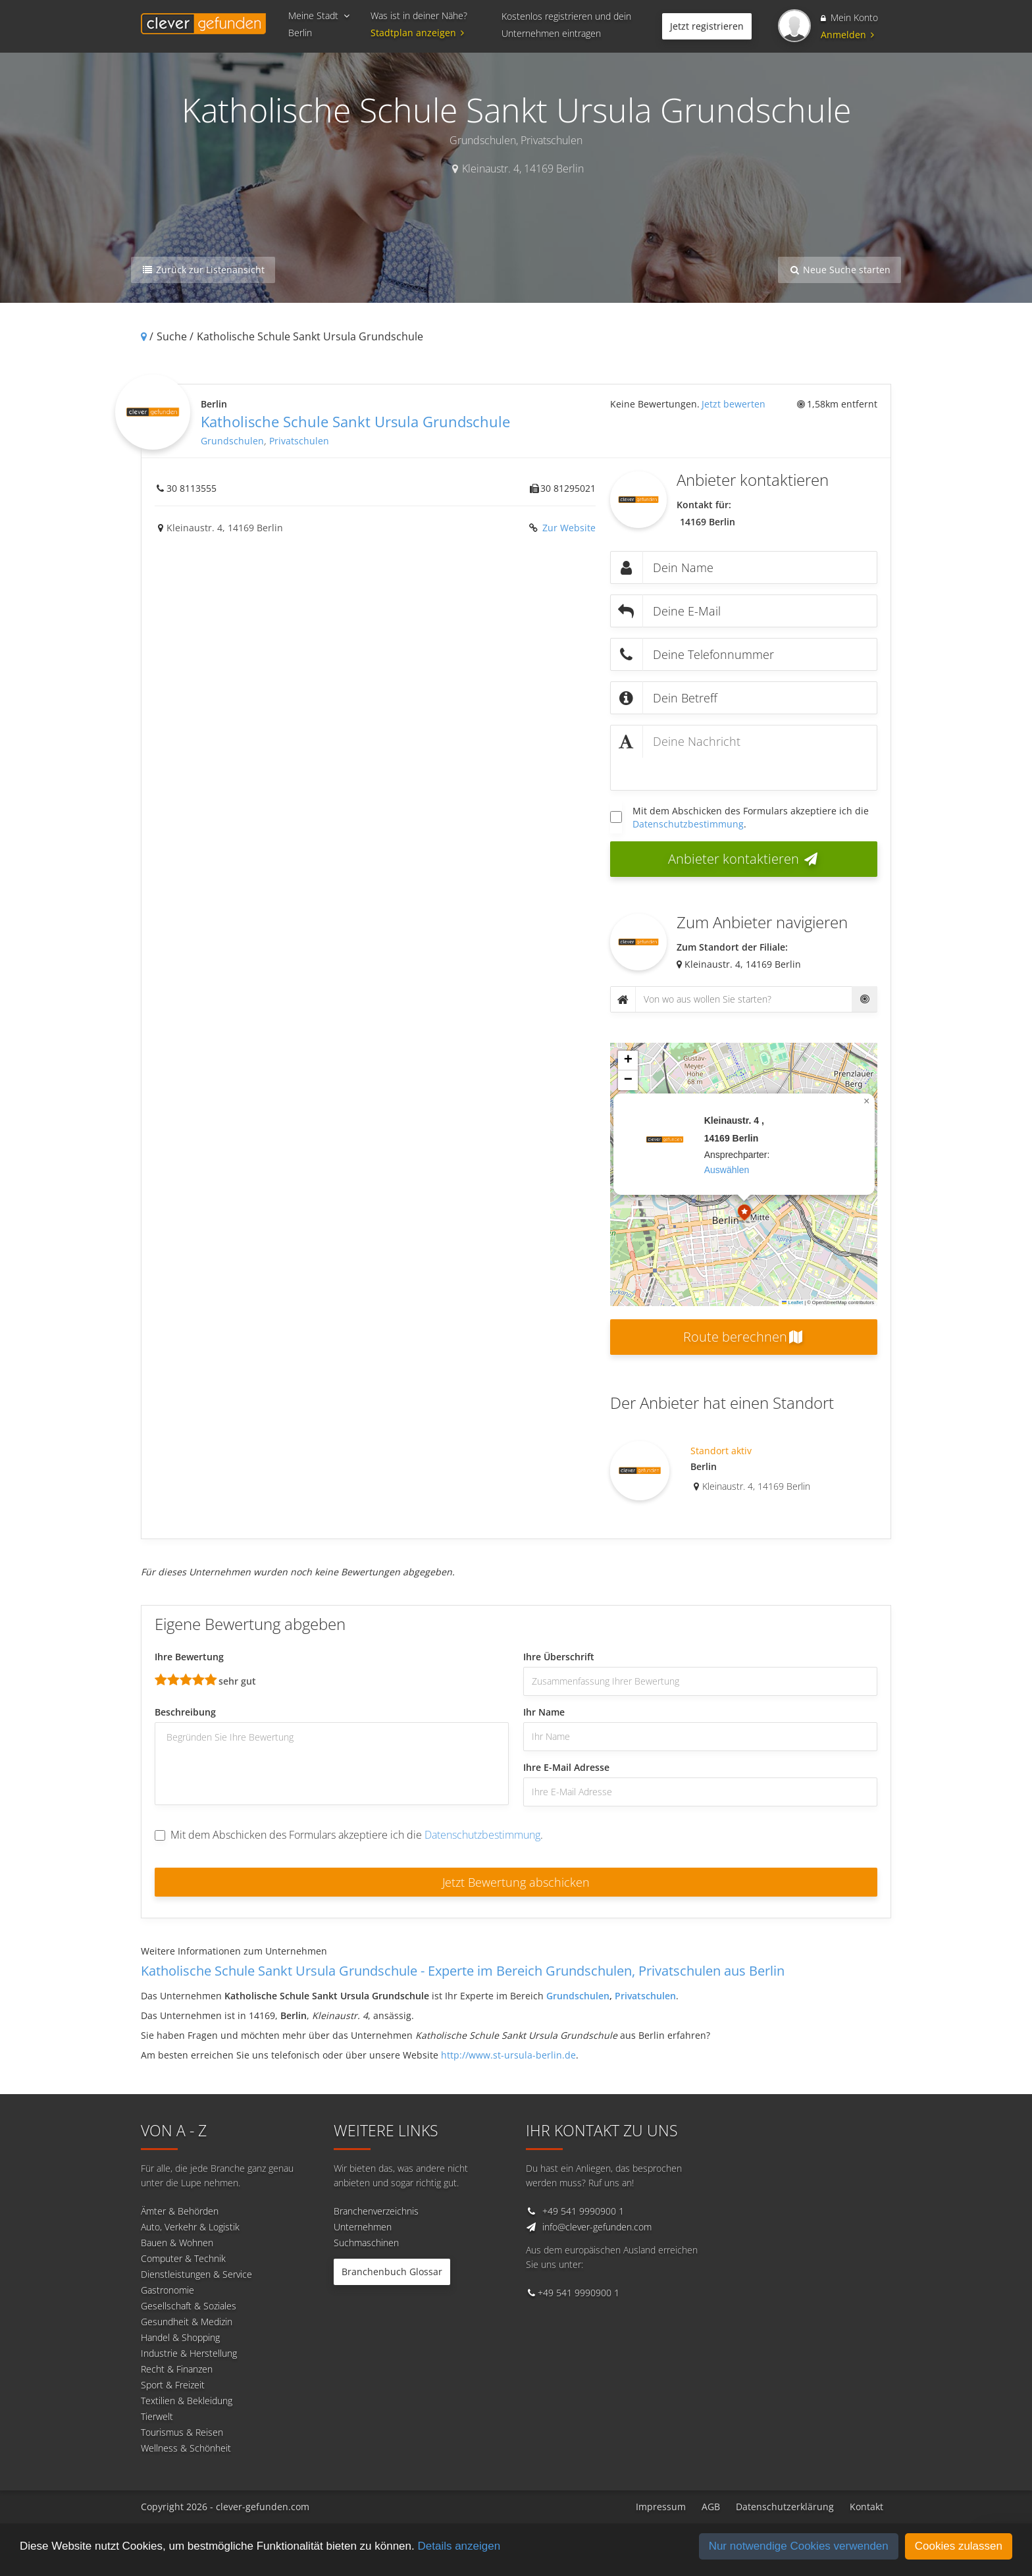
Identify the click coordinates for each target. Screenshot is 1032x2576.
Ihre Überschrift (558, 1656)
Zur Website (568, 527)
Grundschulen (232, 440)
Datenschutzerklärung (785, 2506)
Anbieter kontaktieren (743, 859)
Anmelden (847, 34)
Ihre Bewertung (189, 1656)
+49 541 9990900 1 (583, 2211)
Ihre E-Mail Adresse (566, 1767)
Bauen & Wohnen (177, 2242)
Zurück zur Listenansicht (203, 269)
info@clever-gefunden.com (597, 2227)
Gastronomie (167, 2290)
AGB (711, 2506)
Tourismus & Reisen (182, 2432)
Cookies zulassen (958, 2546)
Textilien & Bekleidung (186, 2400)
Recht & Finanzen (177, 2369)
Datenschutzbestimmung (688, 824)
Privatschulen (299, 440)
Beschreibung (185, 1712)
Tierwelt (157, 2416)
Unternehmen (363, 2227)
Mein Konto (849, 17)
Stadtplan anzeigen (419, 32)
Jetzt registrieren (707, 26)
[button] (744, 1213)
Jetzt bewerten (733, 404)
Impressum (661, 2506)
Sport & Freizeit (173, 2385)
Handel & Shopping (180, 2337)
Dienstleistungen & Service (196, 2274)
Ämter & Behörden (180, 2211)
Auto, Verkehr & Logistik (190, 2227)
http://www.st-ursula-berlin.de (508, 2055)
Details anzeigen (458, 2546)
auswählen (727, 1170)
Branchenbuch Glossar (392, 2271)
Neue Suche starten (839, 269)
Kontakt (866, 2506)
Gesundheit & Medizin (186, 2321)
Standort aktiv (721, 1450)
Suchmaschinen (366, 2242)
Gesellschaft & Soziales (188, 2306)
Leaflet (792, 1302)
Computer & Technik (183, 2258)
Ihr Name (544, 1712)
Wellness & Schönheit (186, 2448)
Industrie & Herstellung (189, 2353)
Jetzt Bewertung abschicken (516, 1882)
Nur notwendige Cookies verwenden (799, 2546)
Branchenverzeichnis (376, 2211)
